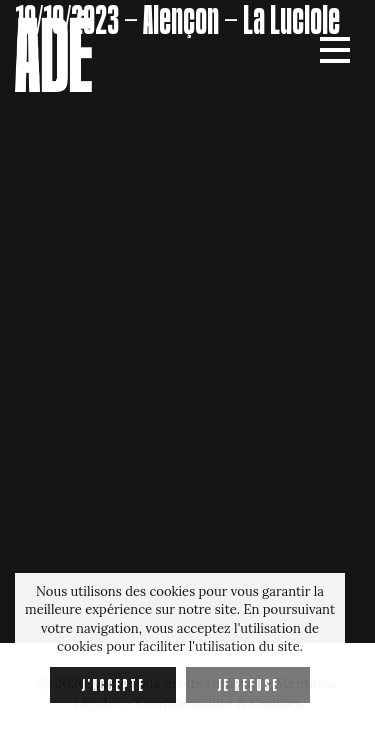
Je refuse (248, 685)
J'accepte (113, 685)
